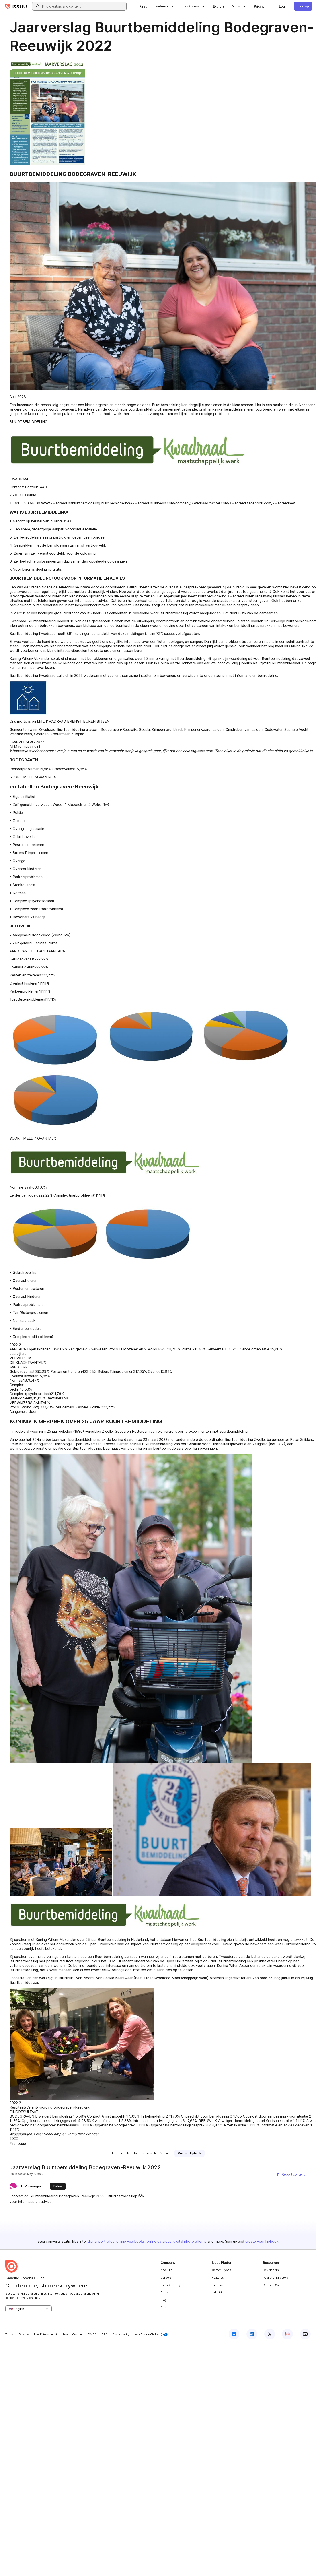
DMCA (92, 2334)
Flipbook (218, 2285)
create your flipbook (262, 2241)
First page (18, 2143)
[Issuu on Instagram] (287, 2334)
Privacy (24, 2334)
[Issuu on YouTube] (305, 2334)
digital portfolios (101, 2241)
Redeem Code (272, 2285)
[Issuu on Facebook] (234, 2334)
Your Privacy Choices (151, 2334)
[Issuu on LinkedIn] (251, 2334)
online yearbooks (130, 2241)
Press (164, 2292)
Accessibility (121, 2334)
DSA (104, 2334)
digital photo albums (189, 2241)
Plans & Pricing (170, 2285)
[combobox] (83, 6)
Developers (271, 2270)
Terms (9, 2334)
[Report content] (290, 2174)
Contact (166, 2307)
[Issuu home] (16, 6)
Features (218, 2277)
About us (166, 2270)
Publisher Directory (276, 2277)
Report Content (72, 2334)
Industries (218, 2292)
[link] (143, 6)
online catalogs (159, 2241)
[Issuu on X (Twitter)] (269, 2334)
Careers (166, 2277)
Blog (164, 2300)
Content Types (221, 2270)
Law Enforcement (45, 2334)
